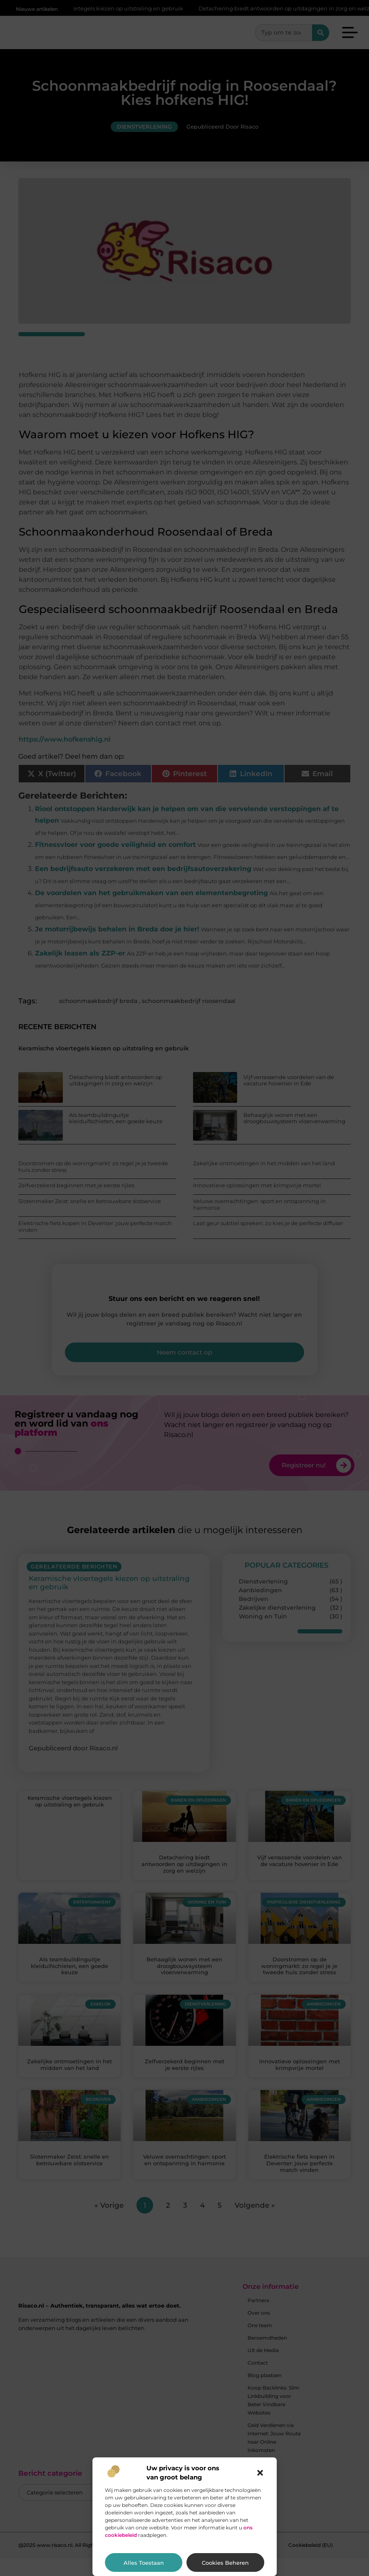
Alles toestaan (144, 2562)
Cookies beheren (225, 2562)
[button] (260, 2473)
